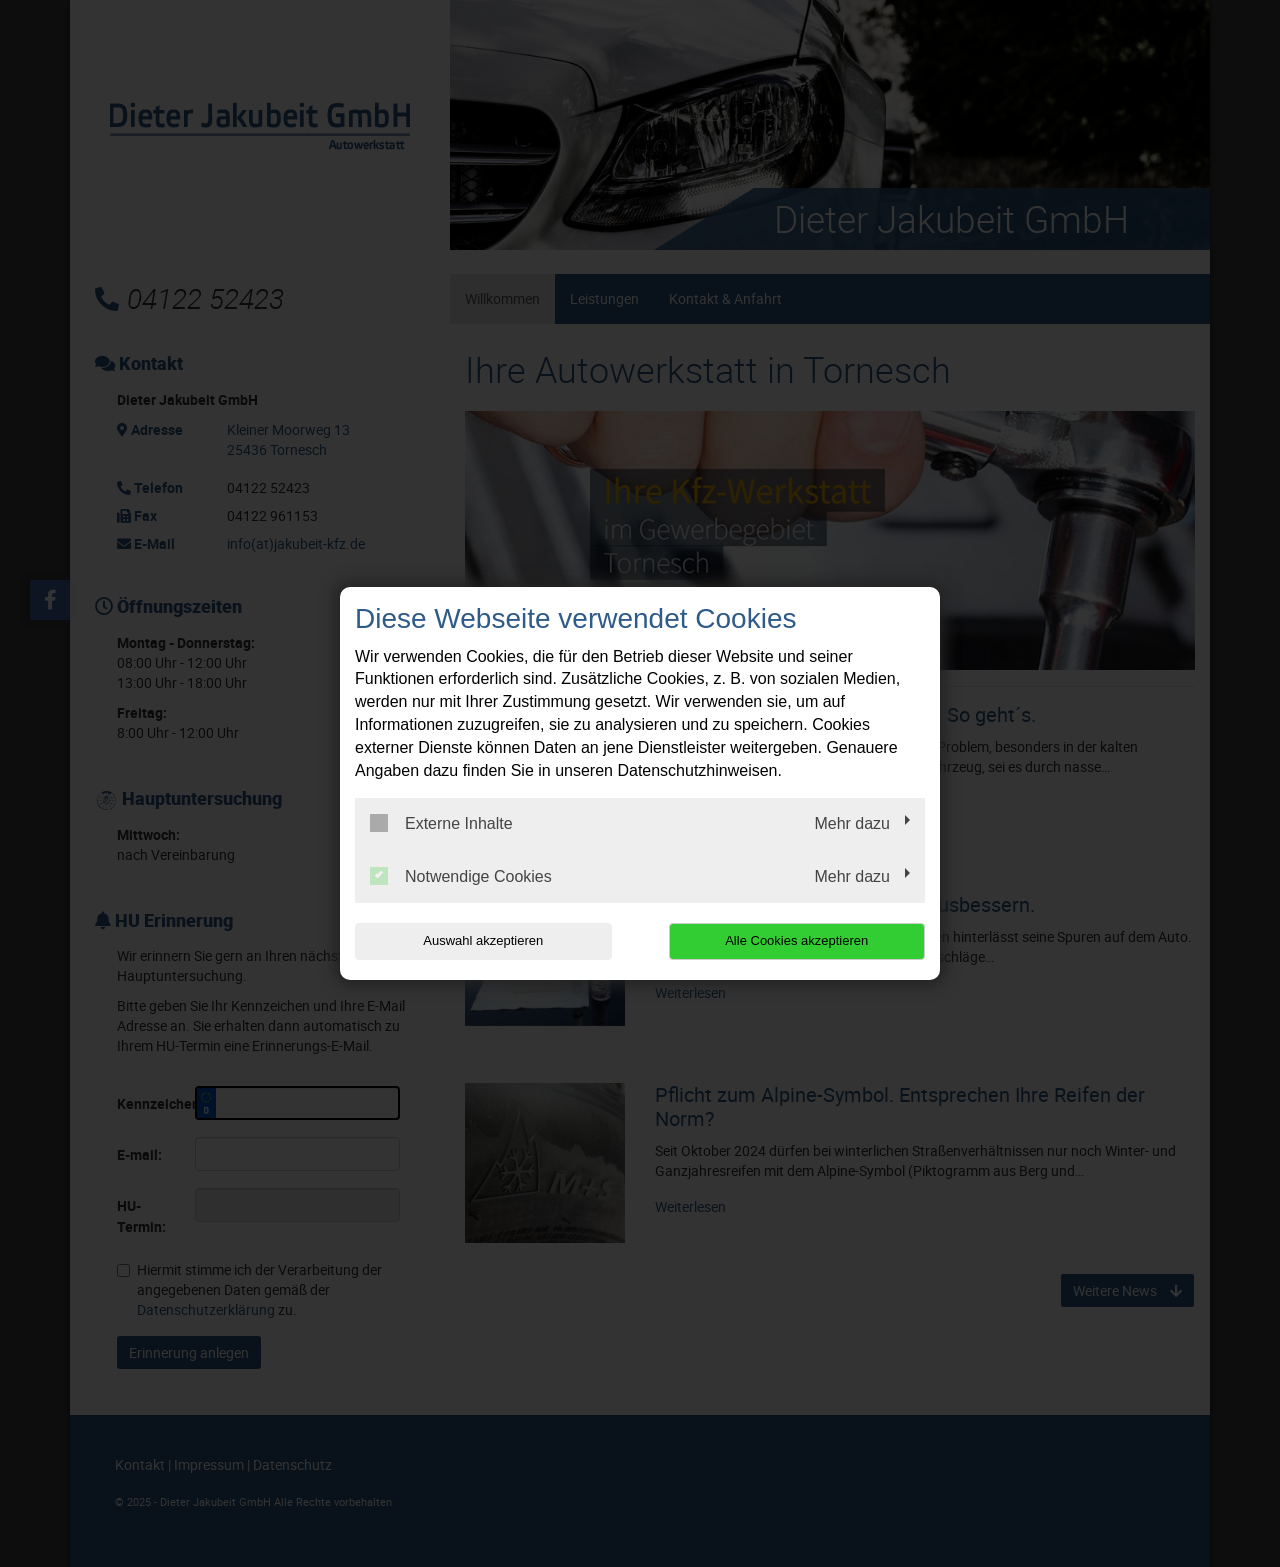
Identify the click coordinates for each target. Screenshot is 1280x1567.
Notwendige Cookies (461, 876)
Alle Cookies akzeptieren (796, 940)
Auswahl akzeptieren (483, 940)
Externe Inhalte (441, 823)
